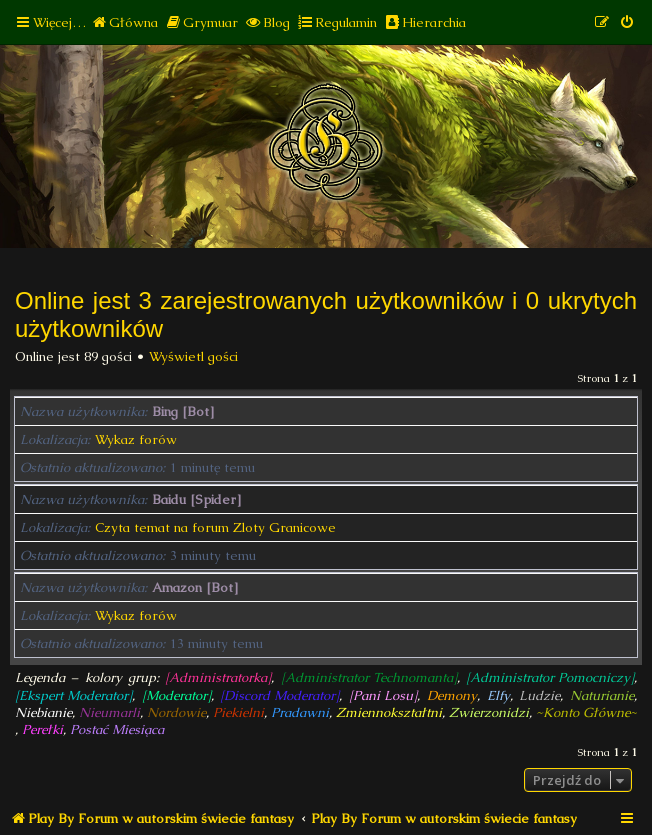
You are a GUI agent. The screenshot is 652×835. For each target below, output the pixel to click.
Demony (452, 695)
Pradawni (300, 712)
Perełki (42, 729)
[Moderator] (176, 695)
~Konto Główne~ (586, 712)
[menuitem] (124, 22)
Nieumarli (109, 712)
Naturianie (602, 695)
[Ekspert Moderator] (73, 695)
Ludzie (539, 695)
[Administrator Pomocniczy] (550, 677)
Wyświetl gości (193, 356)
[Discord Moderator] (279, 695)
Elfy (498, 695)
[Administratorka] (218, 677)
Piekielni (238, 712)
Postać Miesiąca (117, 729)
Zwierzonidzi (489, 712)
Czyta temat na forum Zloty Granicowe (215, 527)
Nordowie (176, 712)
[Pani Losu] (383, 695)
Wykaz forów (136, 439)
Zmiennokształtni (389, 712)
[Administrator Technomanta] (369, 677)
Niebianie (43, 712)
